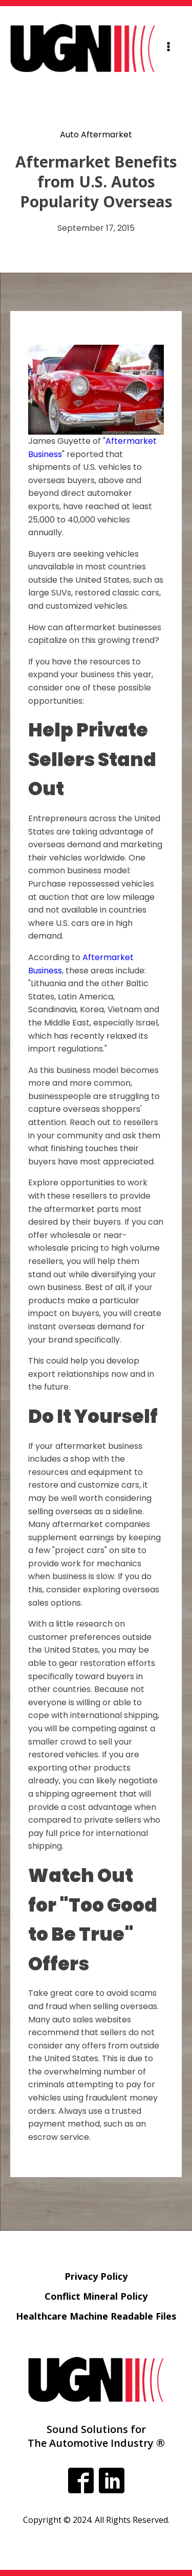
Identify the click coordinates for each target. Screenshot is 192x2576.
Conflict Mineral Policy (96, 2296)
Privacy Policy (96, 2276)
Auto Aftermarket (96, 134)
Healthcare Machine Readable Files (96, 2316)
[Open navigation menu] (168, 48)
